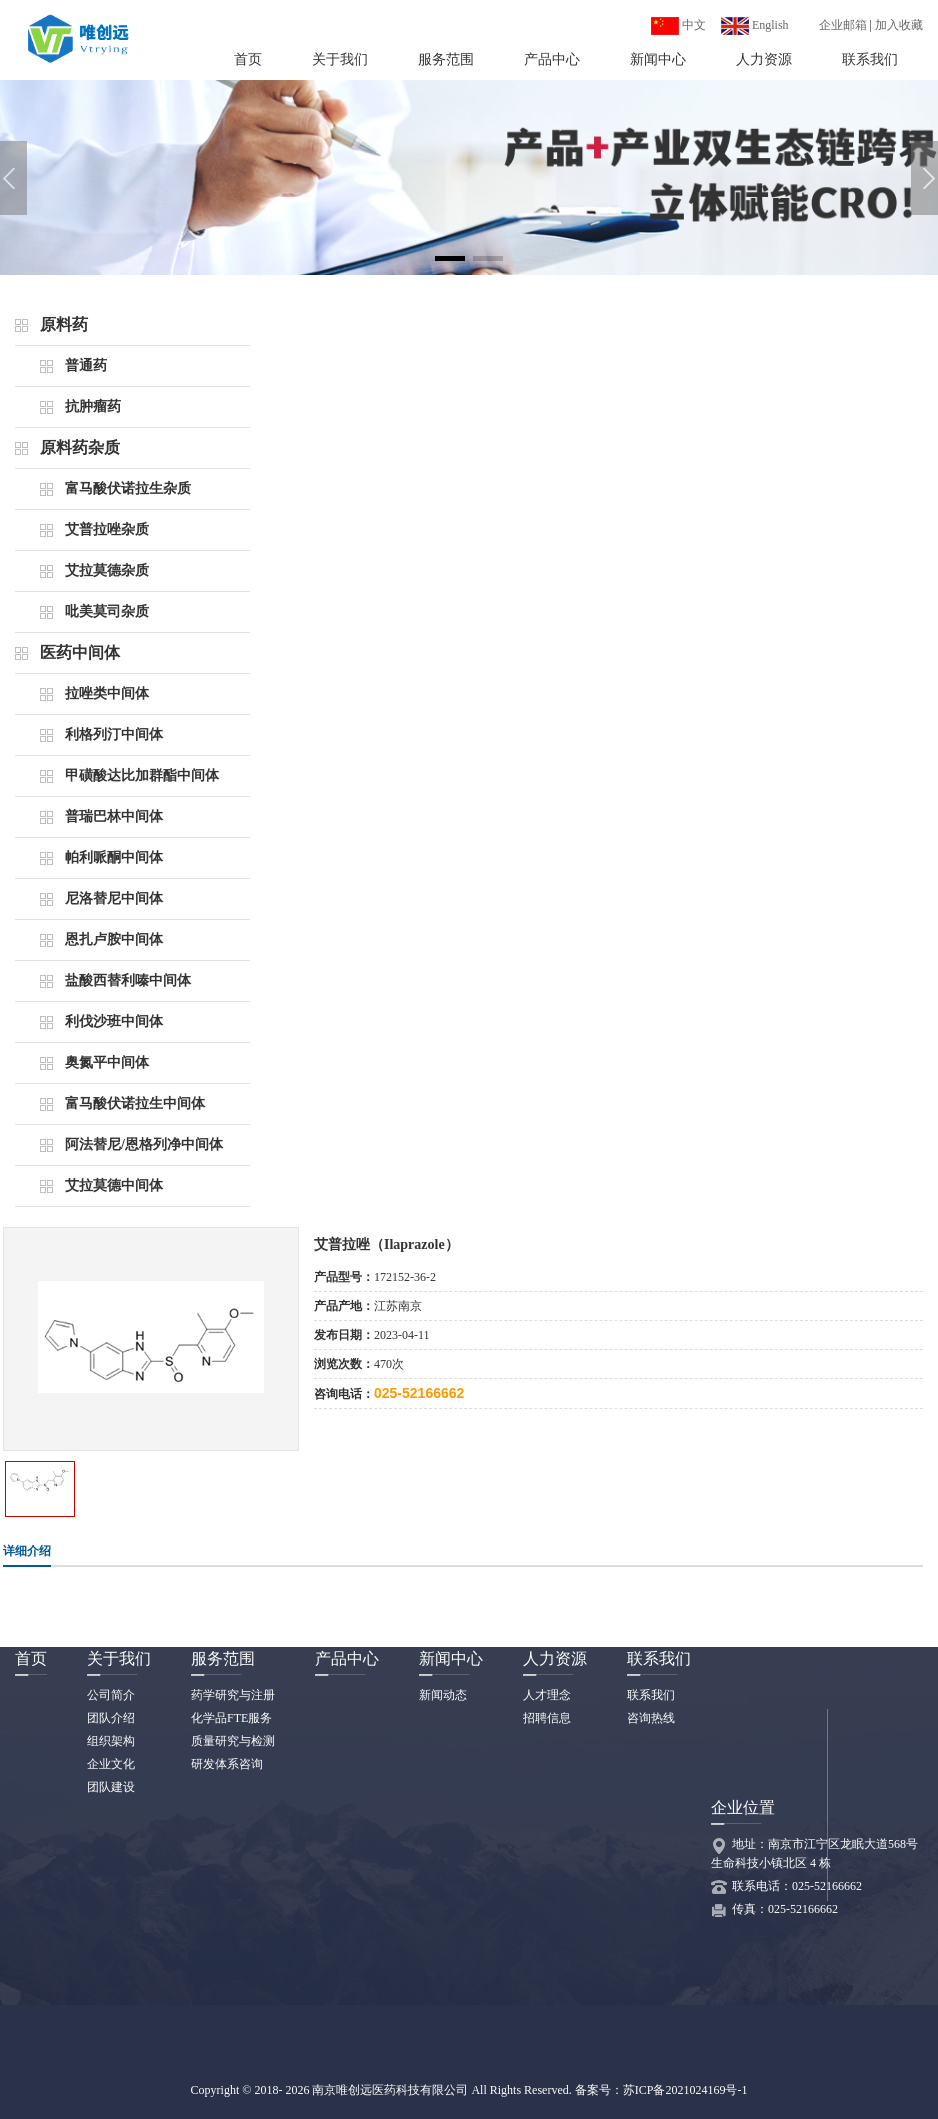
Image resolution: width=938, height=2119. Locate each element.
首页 (248, 59)
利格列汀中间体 (114, 734)
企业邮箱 (843, 25)
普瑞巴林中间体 (114, 816)
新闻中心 (658, 59)
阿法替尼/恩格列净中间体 (144, 1144)
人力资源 (764, 59)
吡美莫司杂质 (107, 611)
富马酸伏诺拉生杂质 (128, 488)
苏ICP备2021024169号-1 (685, 2090)
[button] (450, 258)
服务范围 (446, 59)
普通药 (86, 365)
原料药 (64, 324)
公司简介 (111, 1695)
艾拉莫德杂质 (107, 570)
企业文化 (111, 1764)
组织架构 (111, 1741)
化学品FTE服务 (231, 1718)
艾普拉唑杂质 (107, 529)
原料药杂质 (80, 447)
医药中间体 (80, 652)
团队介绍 (111, 1718)
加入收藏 (899, 25)
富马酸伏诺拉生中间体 (135, 1103)
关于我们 (340, 59)
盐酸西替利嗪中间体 (128, 980)
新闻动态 (443, 1695)
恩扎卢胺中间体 (114, 939)
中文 (678, 25)
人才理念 (547, 1695)
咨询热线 (651, 1718)
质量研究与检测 (233, 1741)
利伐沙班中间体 (114, 1021)
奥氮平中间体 (107, 1062)
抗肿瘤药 (93, 406)
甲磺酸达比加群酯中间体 (142, 775)
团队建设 (111, 1787)
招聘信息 (547, 1718)
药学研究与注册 (233, 1695)
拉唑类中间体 (107, 693)
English (755, 25)
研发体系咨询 (227, 1764)
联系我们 (870, 59)
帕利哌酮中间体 (114, 857)
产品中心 (552, 59)
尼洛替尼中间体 (114, 898)
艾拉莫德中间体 (114, 1185)
